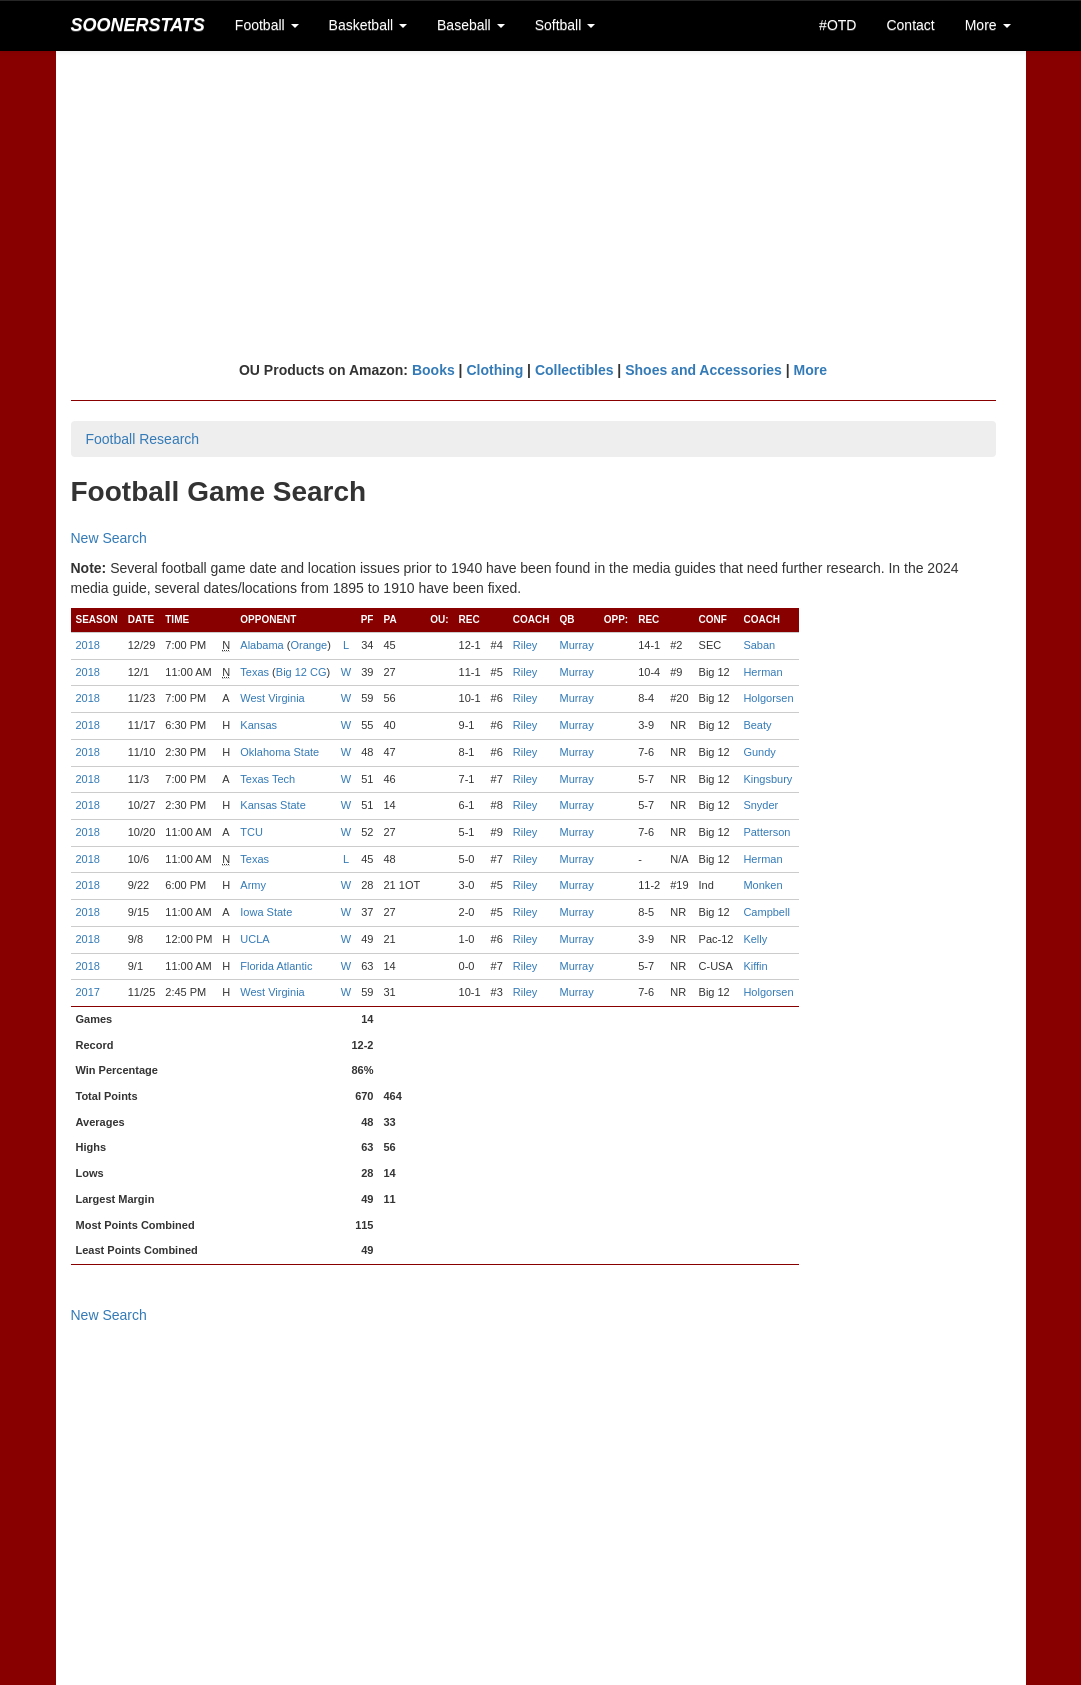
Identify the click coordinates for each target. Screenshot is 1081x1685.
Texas (254, 672)
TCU (251, 832)
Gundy (759, 752)
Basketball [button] (368, 25)
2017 (88, 992)
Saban (759, 645)
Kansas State (272, 805)
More (810, 370)
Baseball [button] (471, 25)
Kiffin (755, 966)
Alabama (261, 645)
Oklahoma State (279, 752)
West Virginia (272, 698)
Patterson (766, 832)
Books (433, 370)
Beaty (757, 725)
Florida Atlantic (276, 966)
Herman (762, 672)
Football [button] (267, 25)
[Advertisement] (541, 205)
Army (253, 885)
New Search (109, 538)
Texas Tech (267, 779)
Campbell (766, 912)
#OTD (837, 25)
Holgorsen (768, 698)
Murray (576, 645)
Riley (525, 645)
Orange (308, 645)
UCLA (254, 939)
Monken (762, 885)
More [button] (988, 25)
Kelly (755, 939)
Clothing (494, 370)
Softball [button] (565, 25)
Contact (910, 25)
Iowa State (266, 912)
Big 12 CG (301, 672)
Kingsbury (767, 779)
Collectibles (574, 370)
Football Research (143, 439)
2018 (88, 645)
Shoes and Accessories (703, 370)
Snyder (760, 805)
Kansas (258, 725)
